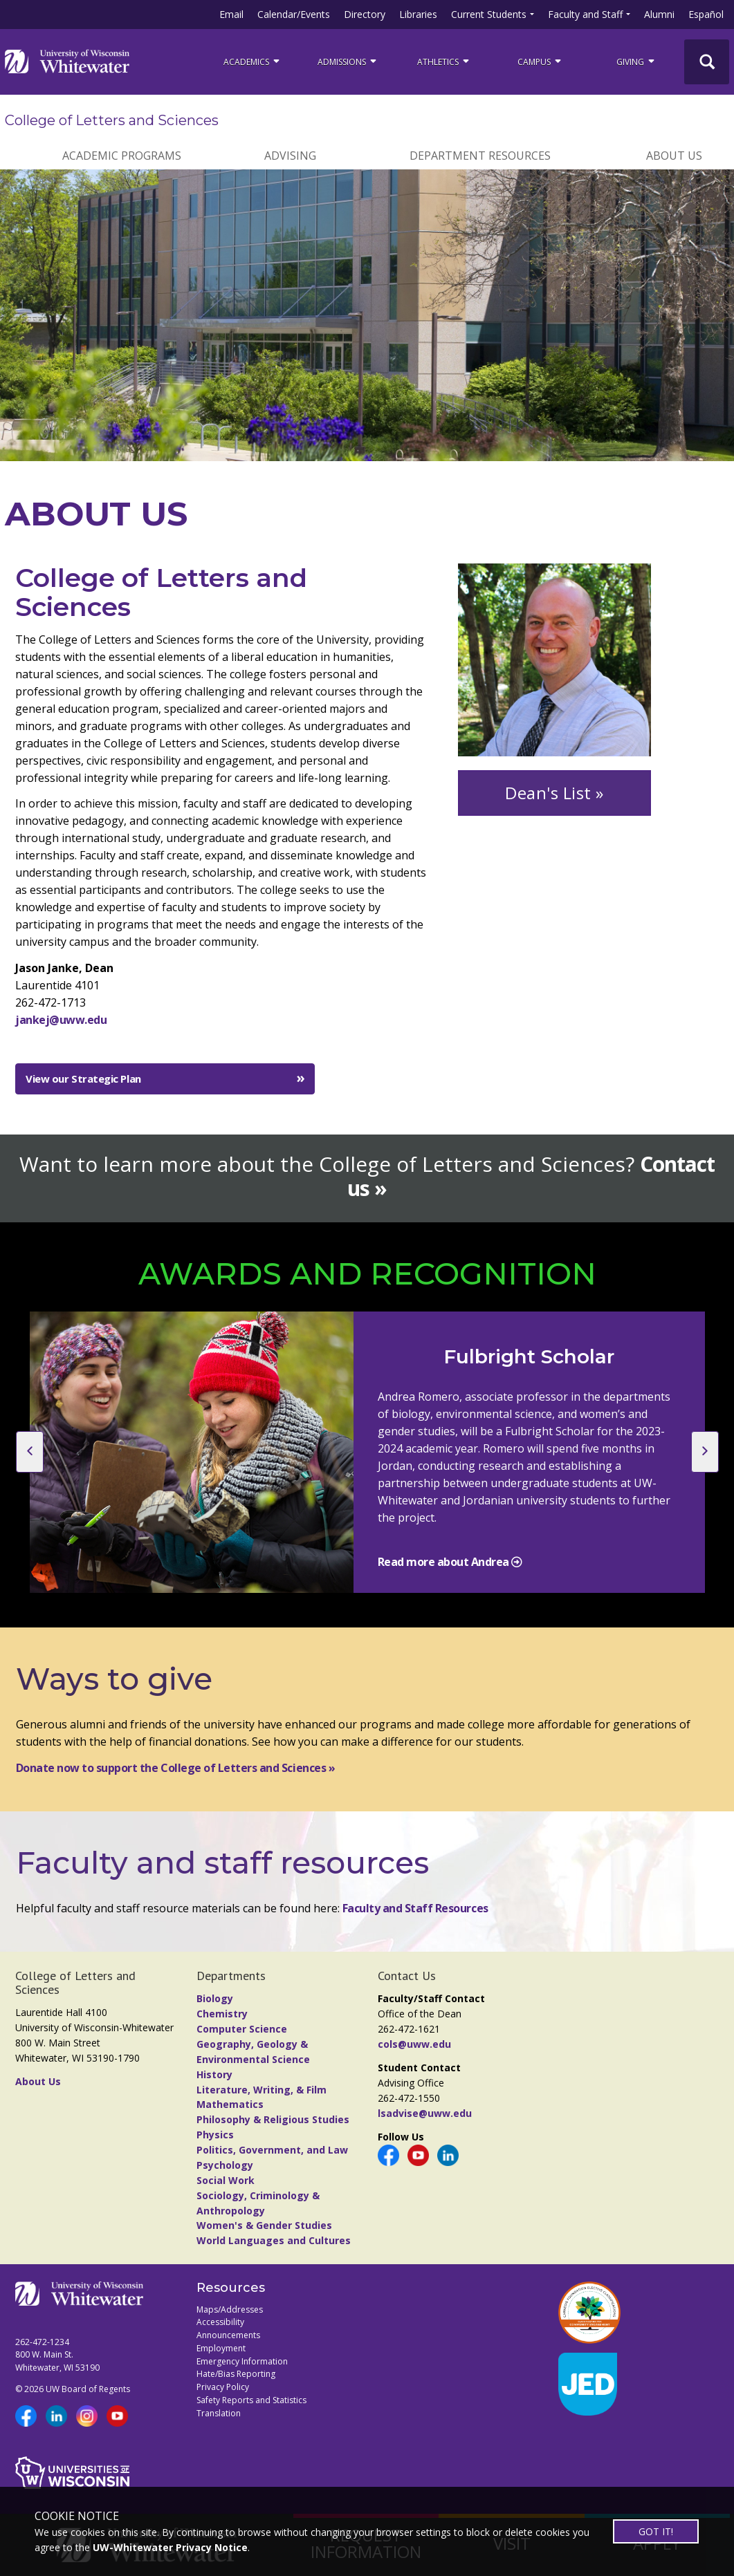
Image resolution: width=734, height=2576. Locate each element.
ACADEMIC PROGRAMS (121, 155)
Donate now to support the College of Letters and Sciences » (176, 1767)
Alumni (659, 14)
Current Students (488, 14)
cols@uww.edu (414, 2044)
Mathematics (230, 2104)
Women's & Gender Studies (264, 2225)
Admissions (348, 61)
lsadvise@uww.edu (425, 2113)
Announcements (228, 2335)
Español (706, 14)
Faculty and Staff (585, 14)
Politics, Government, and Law (272, 2149)
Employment (221, 2348)
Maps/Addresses (229, 2309)
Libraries (418, 14)
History (214, 2074)
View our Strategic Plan (83, 1078)
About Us (38, 2081)
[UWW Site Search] (706, 61)
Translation (218, 2413)
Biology (214, 1998)
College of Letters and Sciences (112, 120)
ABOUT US (674, 155)
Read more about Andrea (445, 1561)
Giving (636, 61)
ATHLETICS (444, 61)
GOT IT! (656, 2531)
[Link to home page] (67, 61)
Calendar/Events (293, 14)
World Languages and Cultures (273, 2240)
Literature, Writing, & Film (261, 2089)
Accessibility (220, 2322)
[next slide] (705, 1452)
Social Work (225, 2180)
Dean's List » (554, 792)
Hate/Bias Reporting (235, 2374)
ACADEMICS (252, 61)
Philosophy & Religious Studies (272, 2119)
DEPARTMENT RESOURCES (480, 155)
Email (231, 14)
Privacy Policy (222, 2387)
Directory (364, 14)
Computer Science (241, 2028)
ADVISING (290, 155)
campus (540, 61)
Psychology (224, 2165)
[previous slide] (30, 1452)
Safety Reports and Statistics (251, 2400)
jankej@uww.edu (61, 1019)
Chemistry (222, 2013)
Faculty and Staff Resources (415, 1908)
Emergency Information (242, 2361)
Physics (215, 2134)
